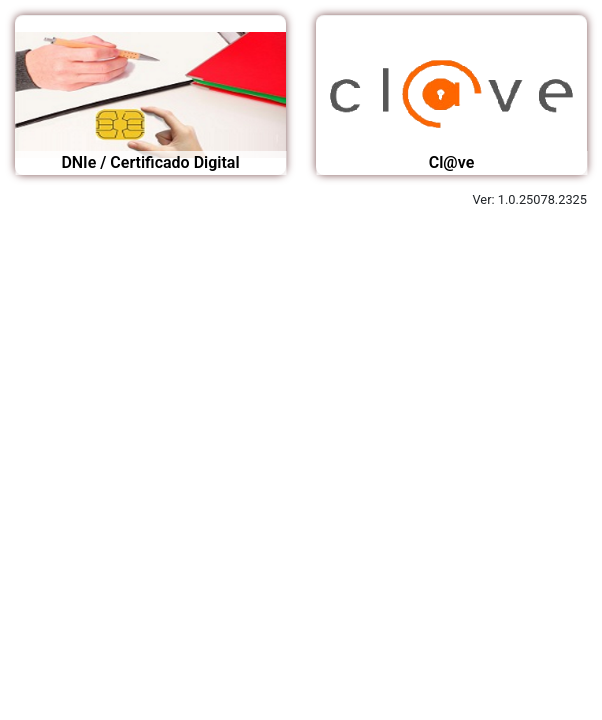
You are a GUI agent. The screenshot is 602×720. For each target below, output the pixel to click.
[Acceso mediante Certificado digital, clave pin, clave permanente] (451, 95)
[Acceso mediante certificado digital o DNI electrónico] (150, 95)
